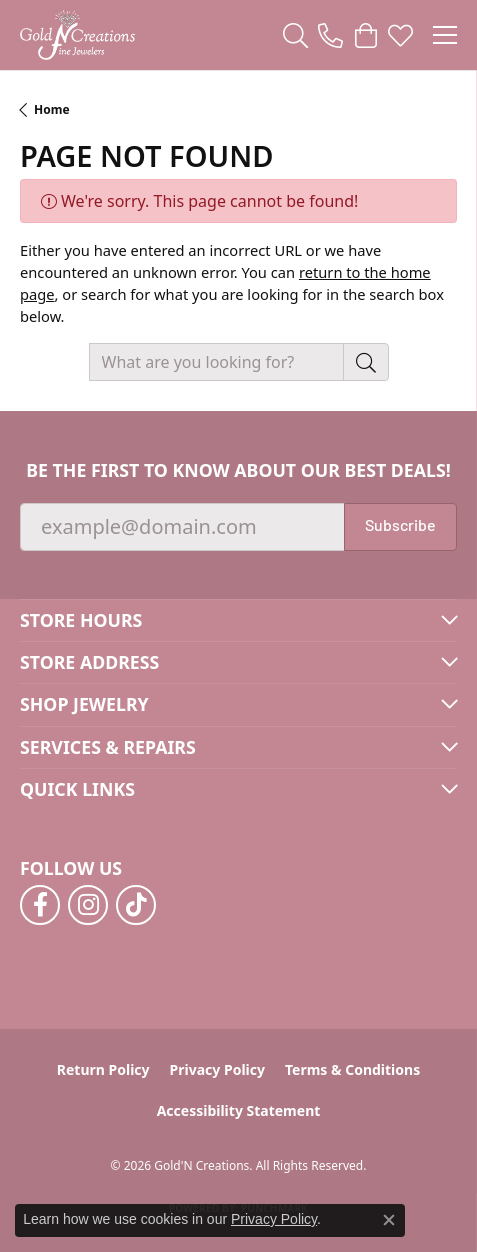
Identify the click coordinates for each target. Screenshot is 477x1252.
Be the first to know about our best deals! (238, 470)
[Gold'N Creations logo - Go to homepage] (77, 35)
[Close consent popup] (389, 1220)
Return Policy (103, 1069)
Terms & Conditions (352, 1069)
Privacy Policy (217, 1069)
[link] (330, 35)
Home (52, 109)
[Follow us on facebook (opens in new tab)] (40, 905)
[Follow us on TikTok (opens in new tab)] (136, 905)
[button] (295, 35)
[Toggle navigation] (445, 35)
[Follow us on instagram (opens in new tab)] (88, 905)
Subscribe (400, 527)
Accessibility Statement (239, 1110)
